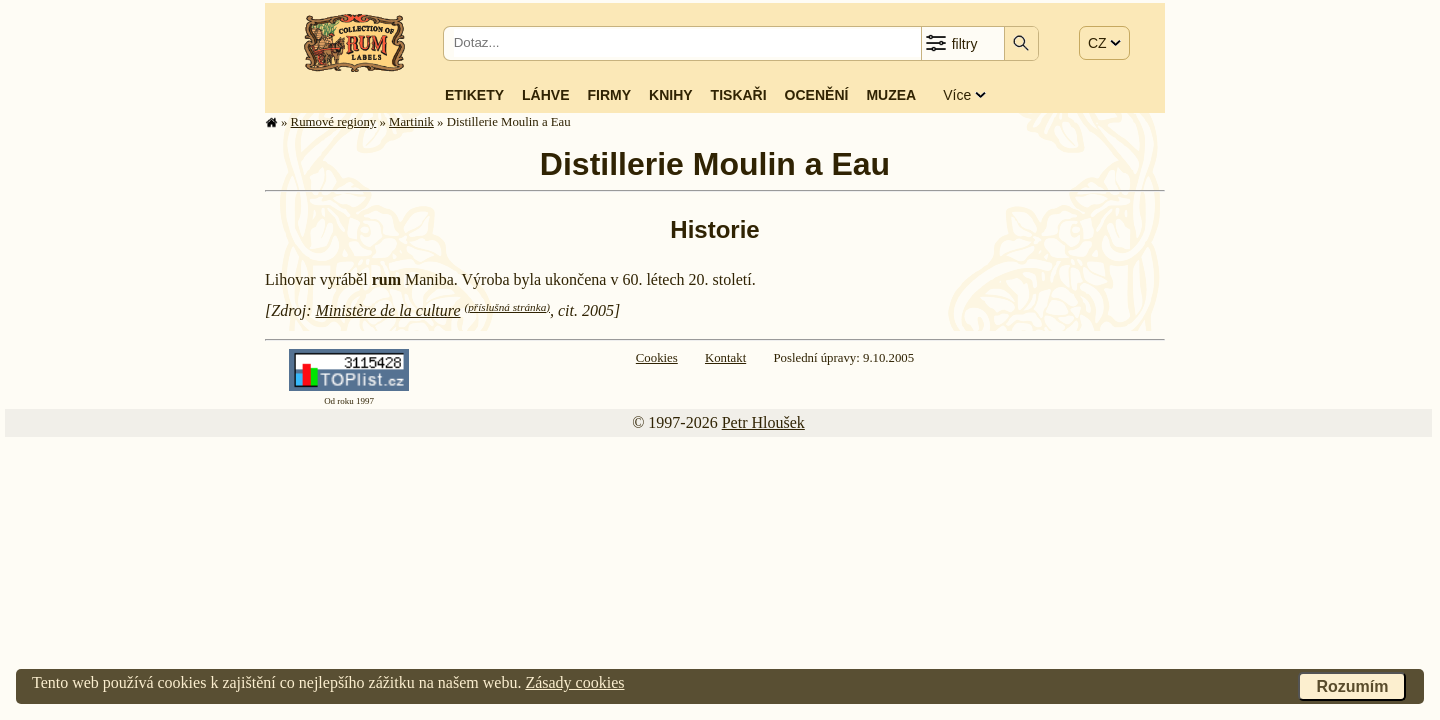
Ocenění (817, 95)
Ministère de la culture (388, 310)
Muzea (891, 95)
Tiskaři (739, 95)
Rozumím (1352, 686)
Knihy (671, 95)
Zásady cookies (574, 682)
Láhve (545, 95)
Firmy (609, 95)
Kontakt (725, 358)
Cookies (657, 358)
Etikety (474, 95)
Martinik (411, 122)
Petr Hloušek (763, 422)
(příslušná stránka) (507, 307)
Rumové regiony (334, 122)
